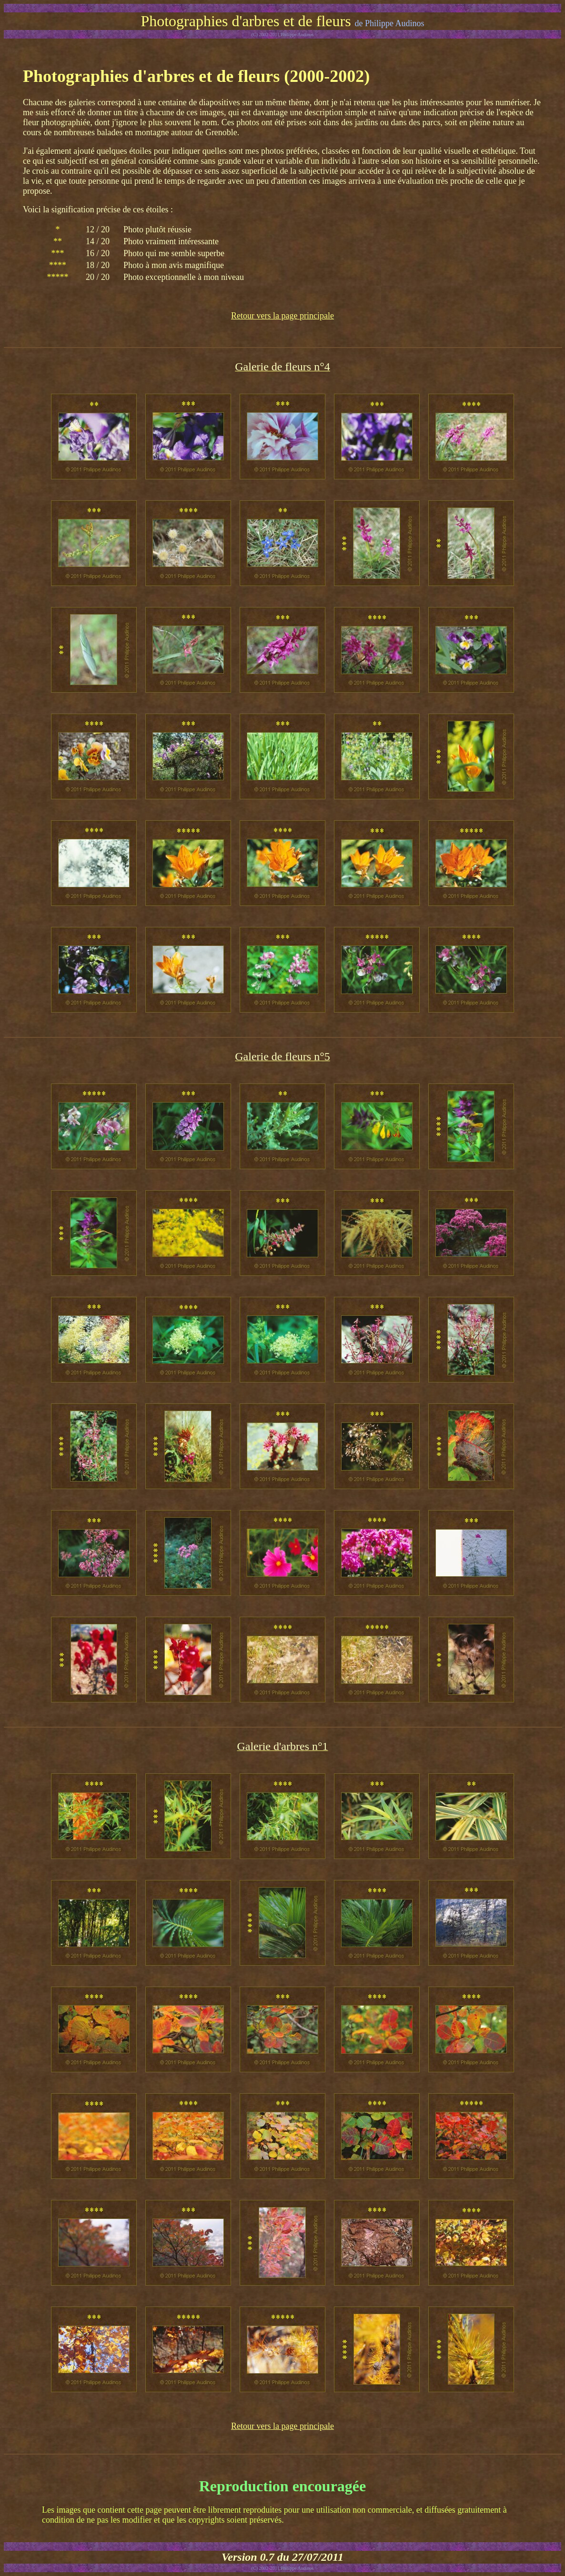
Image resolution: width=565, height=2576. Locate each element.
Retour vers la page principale (282, 315)
